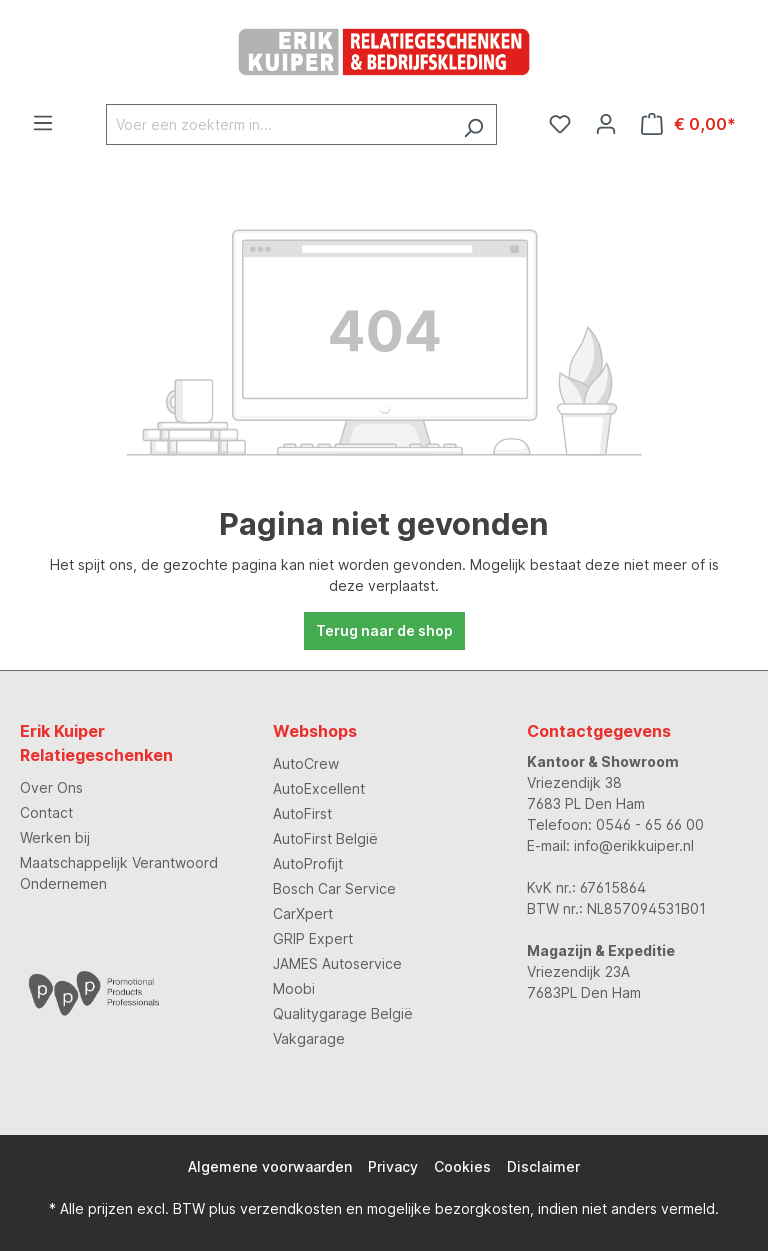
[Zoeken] (473, 124)
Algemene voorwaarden (270, 1166)
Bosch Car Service (334, 888)
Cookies (462, 1166)
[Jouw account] (606, 124)
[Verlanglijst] (560, 124)
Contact (46, 812)
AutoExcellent (319, 788)
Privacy (393, 1166)
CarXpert (303, 913)
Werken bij (55, 837)
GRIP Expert (313, 938)
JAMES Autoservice (337, 963)
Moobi (294, 988)
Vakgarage (309, 1038)
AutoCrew (306, 763)
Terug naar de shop (384, 630)
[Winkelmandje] (688, 124)
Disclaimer (543, 1166)
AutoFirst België (325, 838)
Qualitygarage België (343, 1013)
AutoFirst (302, 813)
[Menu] (43, 123)
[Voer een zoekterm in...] (278, 124)
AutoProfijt (308, 863)
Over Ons (51, 787)
